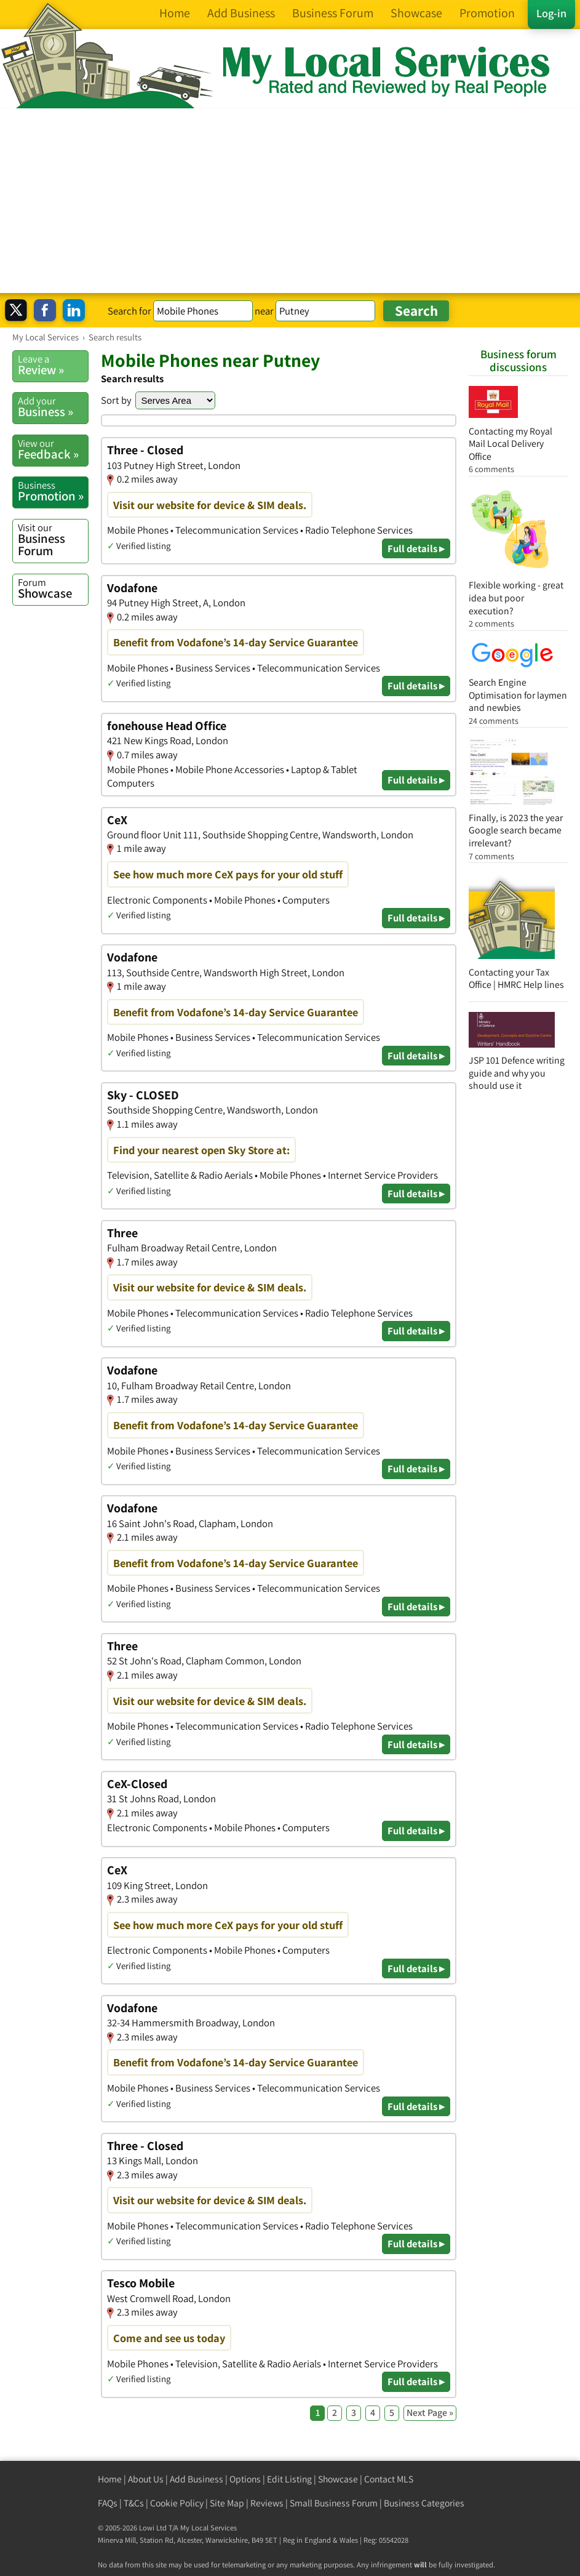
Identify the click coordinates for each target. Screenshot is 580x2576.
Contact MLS (388, 2479)
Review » (53, 365)
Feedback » (53, 449)
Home (110, 2479)
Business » (53, 407)
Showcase (53, 588)
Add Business (196, 2479)
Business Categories (424, 2503)
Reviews (267, 2503)
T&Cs (134, 2503)
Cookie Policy (177, 2503)
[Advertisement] (290, 200)
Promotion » (53, 491)
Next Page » (430, 2412)
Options (245, 2479)
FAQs (107, 2503)
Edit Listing (289, 2479)
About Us (146, 2479)
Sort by (116, 400)
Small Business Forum (334, 2503)
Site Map (227, 2503)
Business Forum (53, 540)
